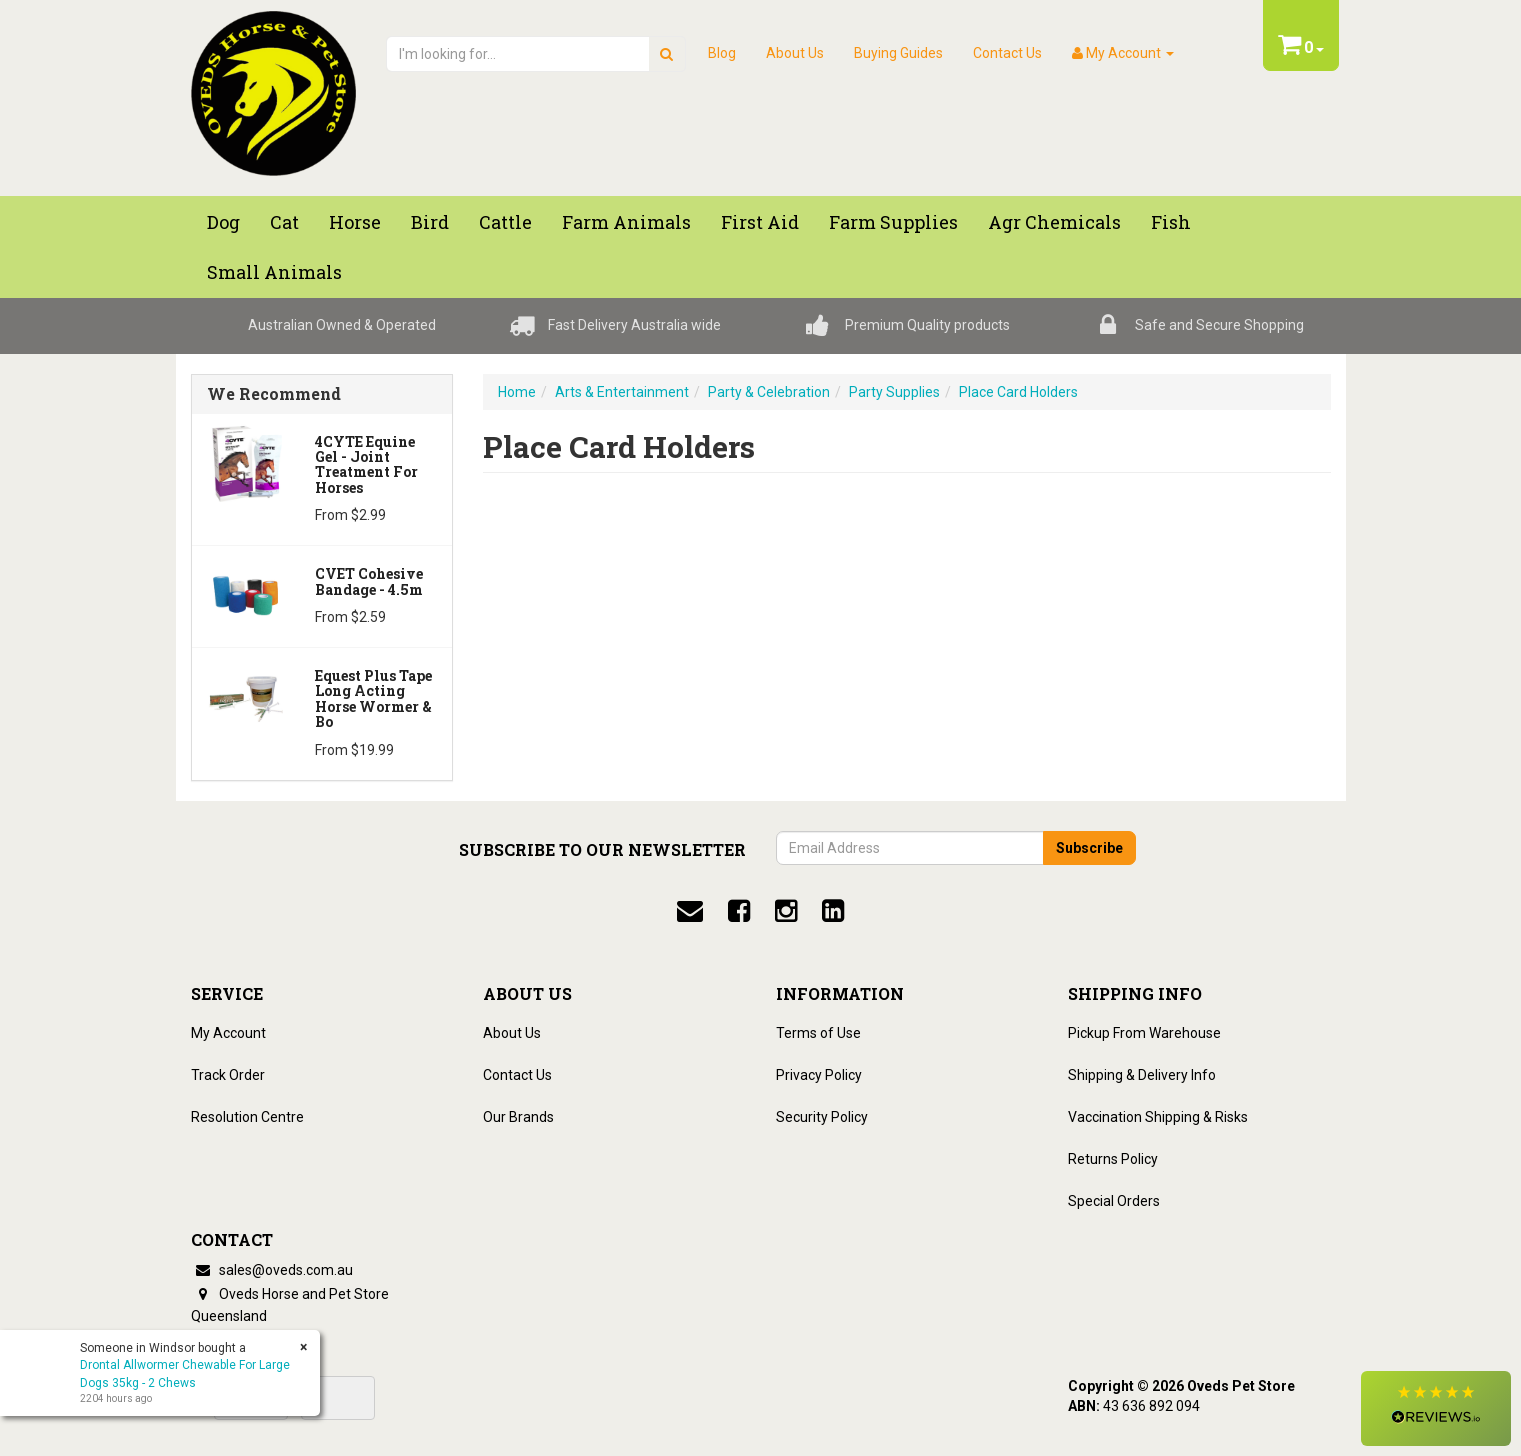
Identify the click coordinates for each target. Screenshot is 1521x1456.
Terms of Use (818, 1033)
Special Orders (1114, 1201)
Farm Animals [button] (626, 222)
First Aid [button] (760, 222)
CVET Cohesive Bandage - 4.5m (369, 581)
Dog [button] (223, 222)
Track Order (228, 1075)
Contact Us (1007, 53)
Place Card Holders (1018, 392)
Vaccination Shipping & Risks (1158, 1117)
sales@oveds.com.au (272, 1270)
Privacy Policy (819, 1075)
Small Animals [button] (274, 272)
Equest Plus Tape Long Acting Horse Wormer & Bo (373, 698)
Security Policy (822, 1117)
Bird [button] (430, 222)
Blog (722, 53)
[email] (690, 911)
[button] (1436, 1408)
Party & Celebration (769, 392)
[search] (666, 54)
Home (517, 392)
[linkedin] (833, 911)
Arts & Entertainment (622, 392)
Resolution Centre (247, 1117)
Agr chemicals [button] (1054, 222)
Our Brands (518, 1117)
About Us (795, 53)
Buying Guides (898, 53)
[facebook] (739, 911)
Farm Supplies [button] (893, 222)
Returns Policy (1113, 1159)
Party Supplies (894, 392)
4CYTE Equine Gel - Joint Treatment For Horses (366, 464)
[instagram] (786, 911)
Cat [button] (284, 222)
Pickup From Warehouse (1144, 1033)
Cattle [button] (505, 222)
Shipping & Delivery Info (1142, 1075)
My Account (228, 1033)
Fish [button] (1171, 222)
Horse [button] (355, 222)
